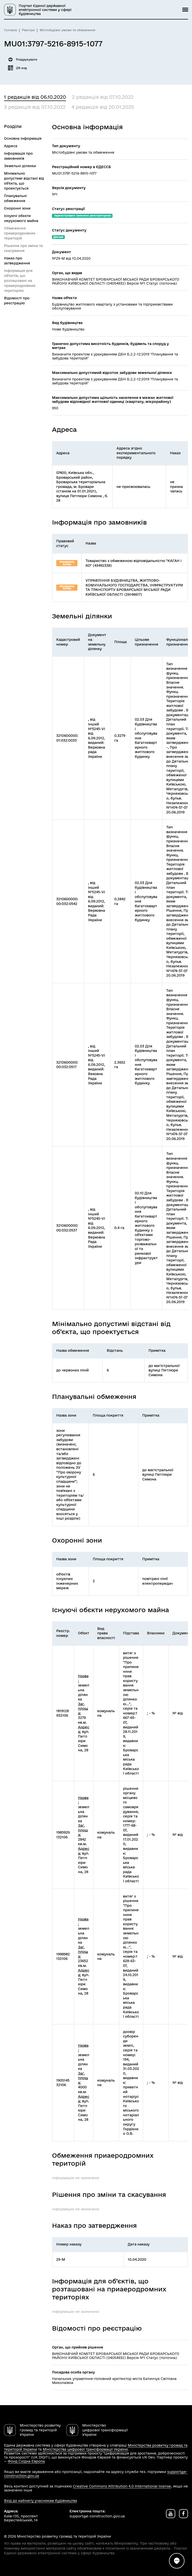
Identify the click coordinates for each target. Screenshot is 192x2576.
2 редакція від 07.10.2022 (103, 97)
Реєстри (28, 30)
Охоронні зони (17, 208)
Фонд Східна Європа (26, 2461)
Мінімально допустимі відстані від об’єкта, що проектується (24, 180)
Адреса (10, 146)
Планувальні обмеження (15, 198)
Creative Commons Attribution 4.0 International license (122, 2486)
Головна (10, 30)
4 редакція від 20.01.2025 (103, 107)
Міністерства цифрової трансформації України (85, 2449)
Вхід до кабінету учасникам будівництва (40, 2501)
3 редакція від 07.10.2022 (35, 107)
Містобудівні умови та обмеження (67, 30)
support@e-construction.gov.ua (97, 2516)
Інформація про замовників (18, 155)
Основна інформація (23, 138)
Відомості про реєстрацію (17, 300)
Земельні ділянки (20, 166)
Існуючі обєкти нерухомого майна (21, 218)
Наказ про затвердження (17, 260)
